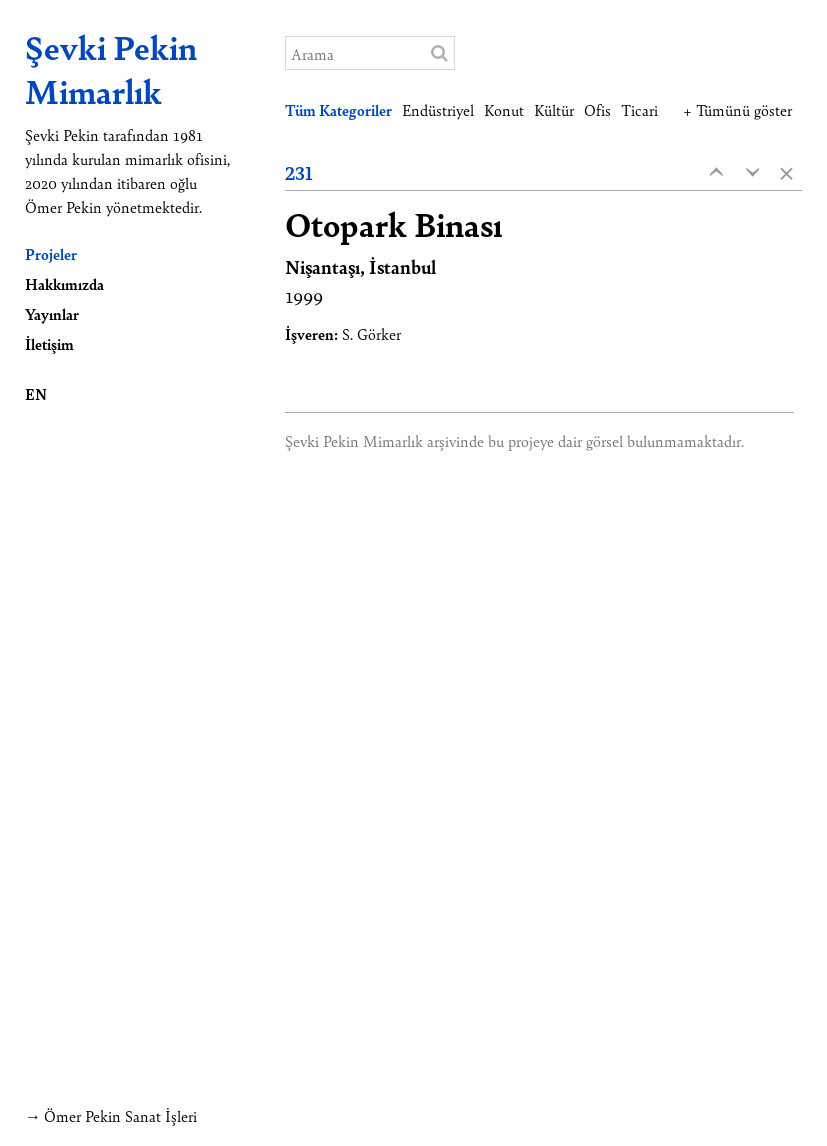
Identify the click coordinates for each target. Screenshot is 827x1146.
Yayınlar (52, 313)
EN (36, 393)
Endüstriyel (438, 109)
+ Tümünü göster (737, 109)
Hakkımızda (64, 283)
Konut (504, 109)
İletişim (49, 343)
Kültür (554, 109)
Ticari (639, 109)
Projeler (51, 253)
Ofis (597, 109)
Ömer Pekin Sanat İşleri (120, 1115)
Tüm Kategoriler (338, 109)
